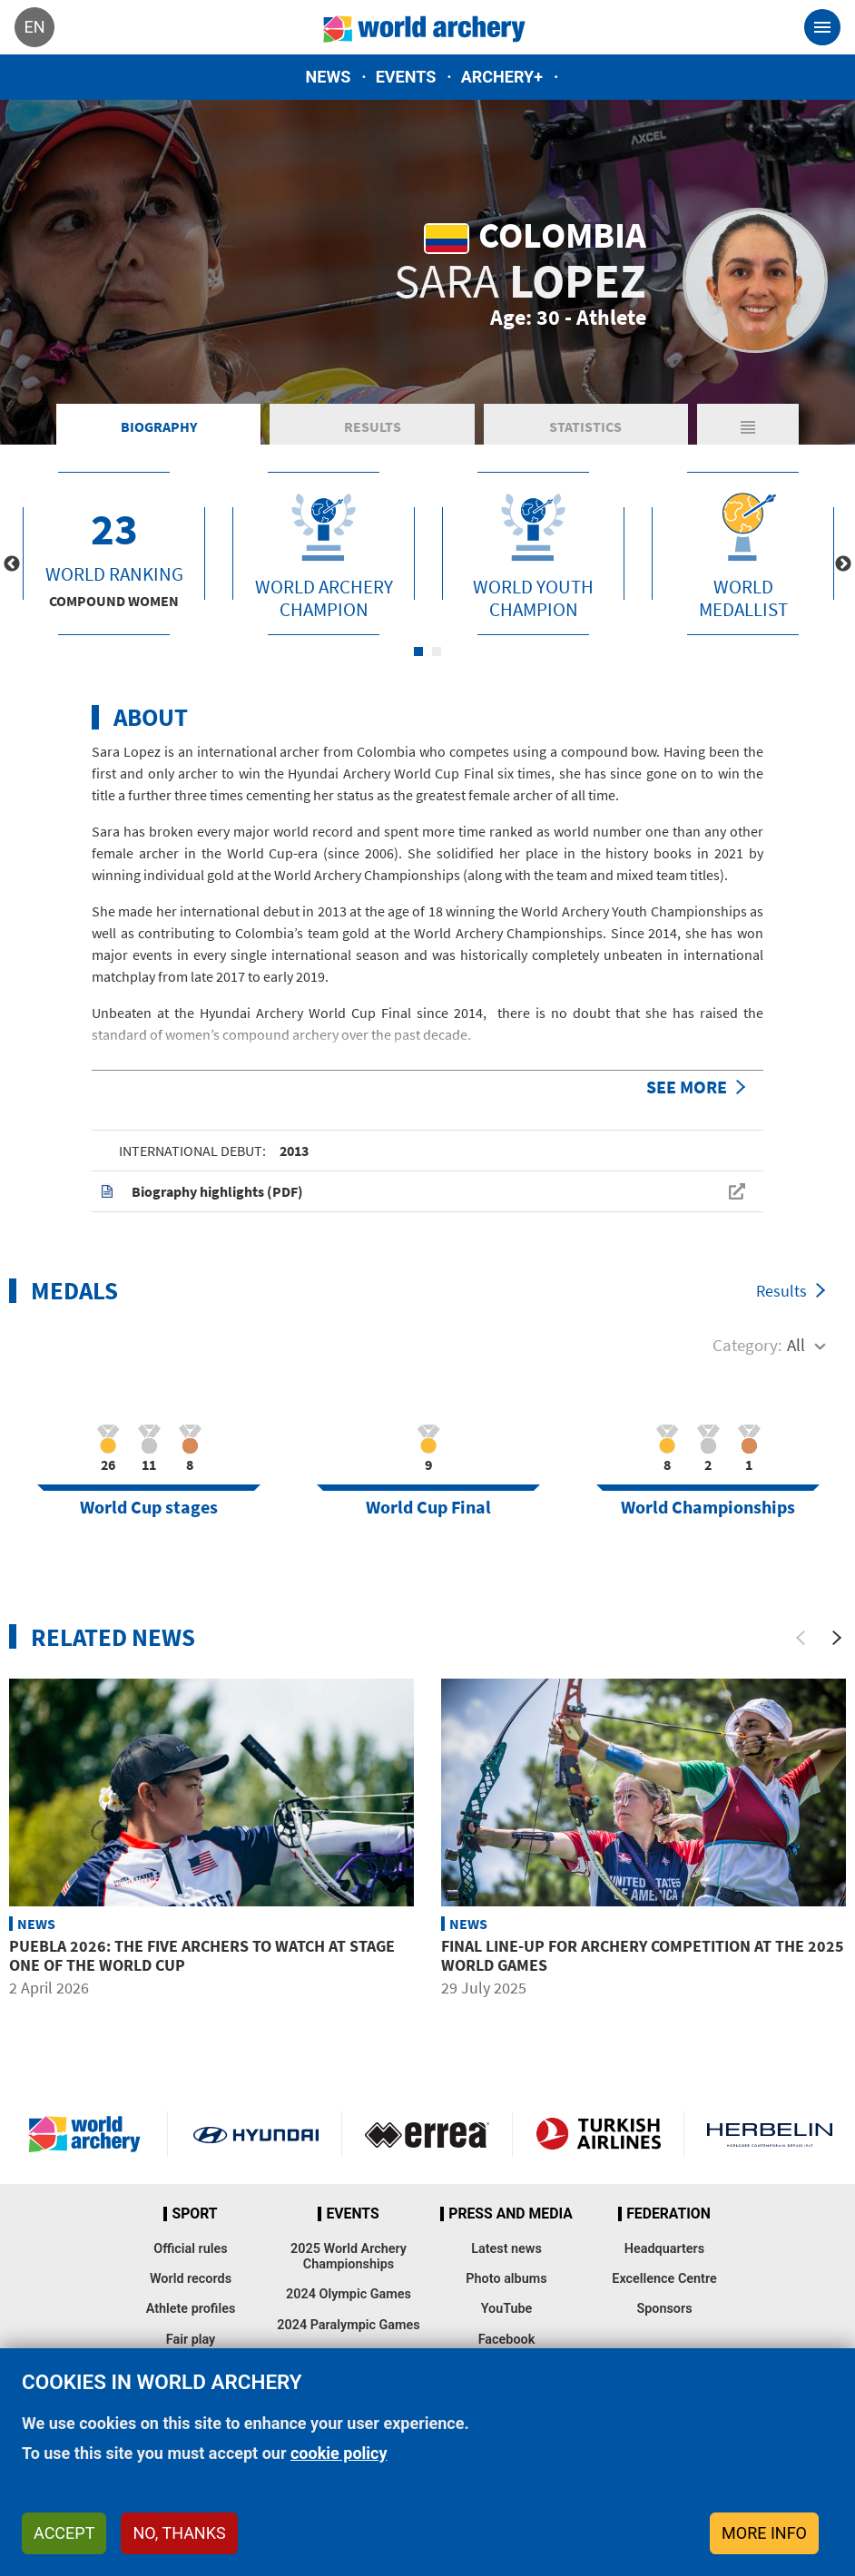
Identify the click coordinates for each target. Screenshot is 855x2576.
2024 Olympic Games (348, 2294)
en (34, 26)
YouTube (507, 2308)
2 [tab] (436, 651)
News (328, 76)
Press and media (510, 2214)
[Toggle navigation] (822, 27)
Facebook (507, 2339)
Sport (194, 2214)
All (796, 1345)
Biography (159, 426)
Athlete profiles (191, 2308)
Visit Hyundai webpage (256, 2134)
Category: (747, 1345)
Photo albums (506, 2279)
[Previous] (800, 1638)
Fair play (191, 2339)
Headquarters (664, 2249)
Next (843, 564)
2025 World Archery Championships (348, 2256)
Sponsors (664, 2308)
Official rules (190, 2249)
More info (764, 2532)
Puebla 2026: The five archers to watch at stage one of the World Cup (202, 1955)
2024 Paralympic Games (348, 2325)
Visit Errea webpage (427, 2134)
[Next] (837, 1638)
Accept (64, 2532)
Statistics (585, 426)
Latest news (506, 2249)
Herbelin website (769, 2134)
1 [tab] (418, 651)
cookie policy (339, 2453)
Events (406, 76)
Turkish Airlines (598, 2134)
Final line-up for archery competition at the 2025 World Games (642, 1955)
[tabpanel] (114, 553)
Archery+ (502, 76)
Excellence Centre (664, 2279)
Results (372, 426)
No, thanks (179, 2532)
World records (190, 2279)
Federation (668, 2214)
